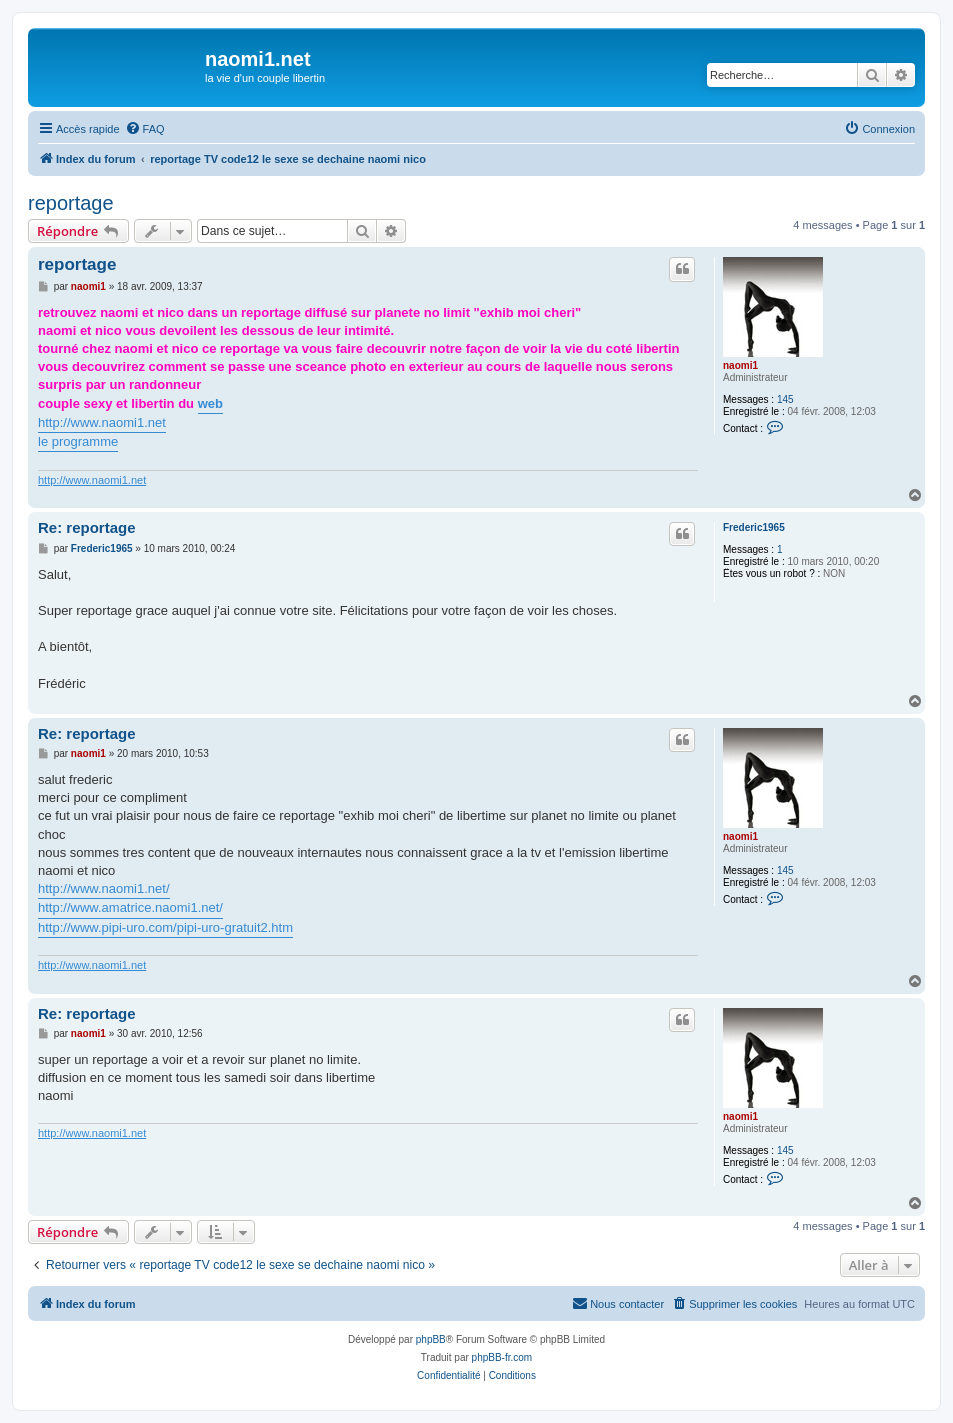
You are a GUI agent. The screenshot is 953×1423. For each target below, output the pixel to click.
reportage (71, 203)
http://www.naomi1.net (102, 422)
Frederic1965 (754, 527)
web (210, 403)
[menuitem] (145, 129)
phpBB (431, 1339)
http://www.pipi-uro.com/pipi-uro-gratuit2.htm (165, 927)
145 (785, 399)
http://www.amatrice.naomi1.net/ (130, 907)
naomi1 (740, 365)
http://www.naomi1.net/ (104, 888)
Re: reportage (87, 527)
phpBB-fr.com (502, 1357)
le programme (78, 441)
